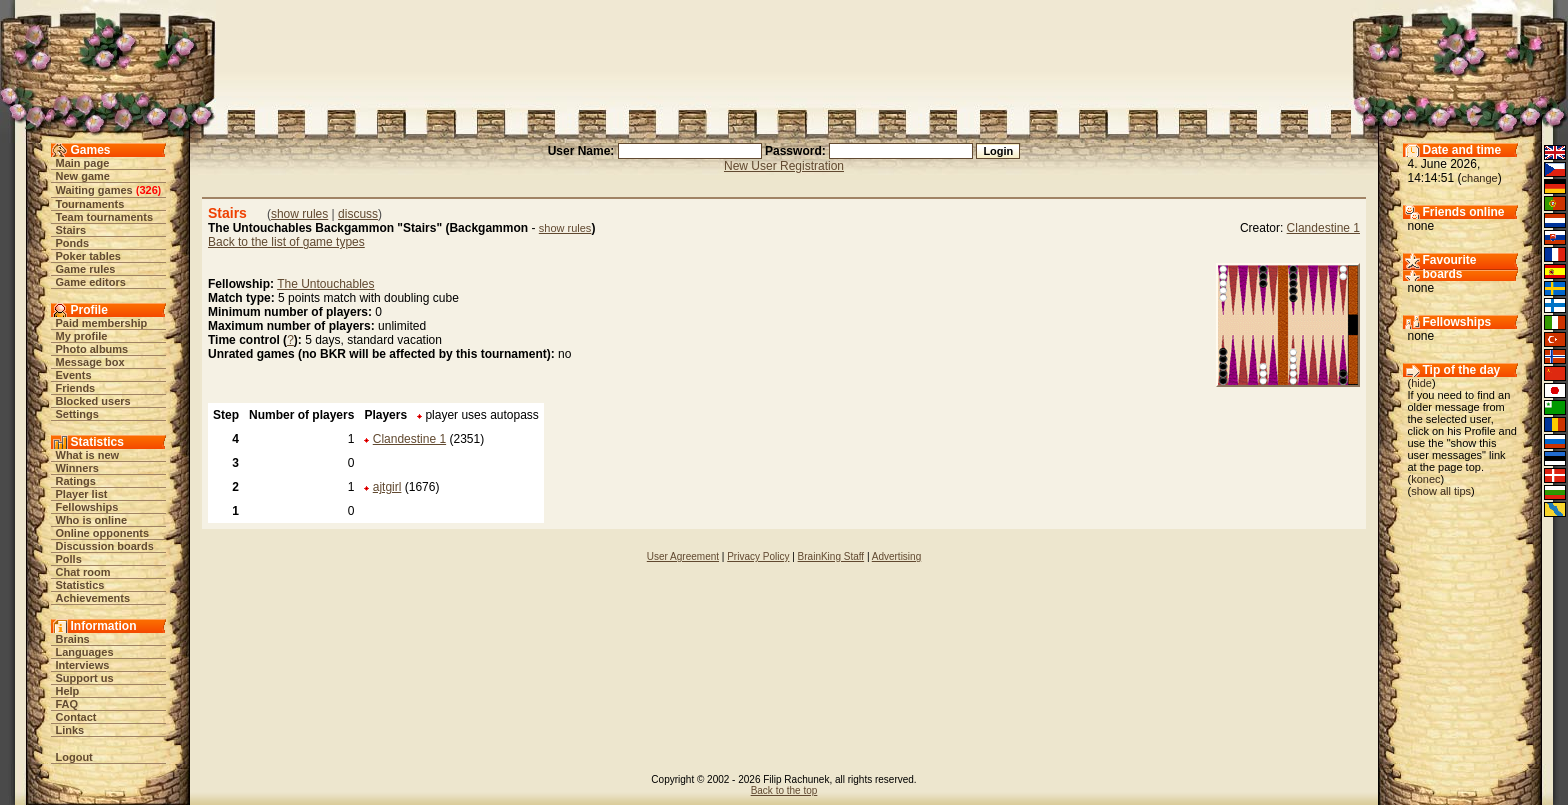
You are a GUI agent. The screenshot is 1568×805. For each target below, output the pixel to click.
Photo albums (92, 349)
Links (70, 730)
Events (74, 375)
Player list (82, 494)
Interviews (83, 665)
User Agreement (683, 556)
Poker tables (88, 256)
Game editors (91, 282)
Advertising (896, 556)
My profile (82, 336)
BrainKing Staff (831, 556)
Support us (85, 678)
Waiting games (94, 190)
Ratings (76, 481)
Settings (77, 414)
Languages (85, 652)
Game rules (86, 269)
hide (1421, 383)
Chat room (83, 572)
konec (1425, 479)
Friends (76, 388)
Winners (77, 468)
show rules (299, 214)
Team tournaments (105, 217)
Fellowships (87, 507)
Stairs (71, 230)
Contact (76, 717)
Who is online (92, 520)
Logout (74, 757)
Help (68, 691)
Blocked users (93, 401)
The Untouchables (325, 284)
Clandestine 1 (1323, 228)
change (1480, 178)
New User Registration (784, 166)
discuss (358, 214)
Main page (83, 163)
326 (148, 190)
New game (83, 176)
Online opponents (103, 533)
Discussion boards (105, 546)
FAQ (67, 704)
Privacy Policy (758, 556)
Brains (73, 639)
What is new (88, 455)
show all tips (1441, 491)
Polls (69, 559)
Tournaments (90, 204)
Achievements (93, 598)
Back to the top (784, 790)
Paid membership (102, 323)
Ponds (73, 243)
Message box (90, 362)
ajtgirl (387, 487)
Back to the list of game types (286, 242)
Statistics (80, 585)
